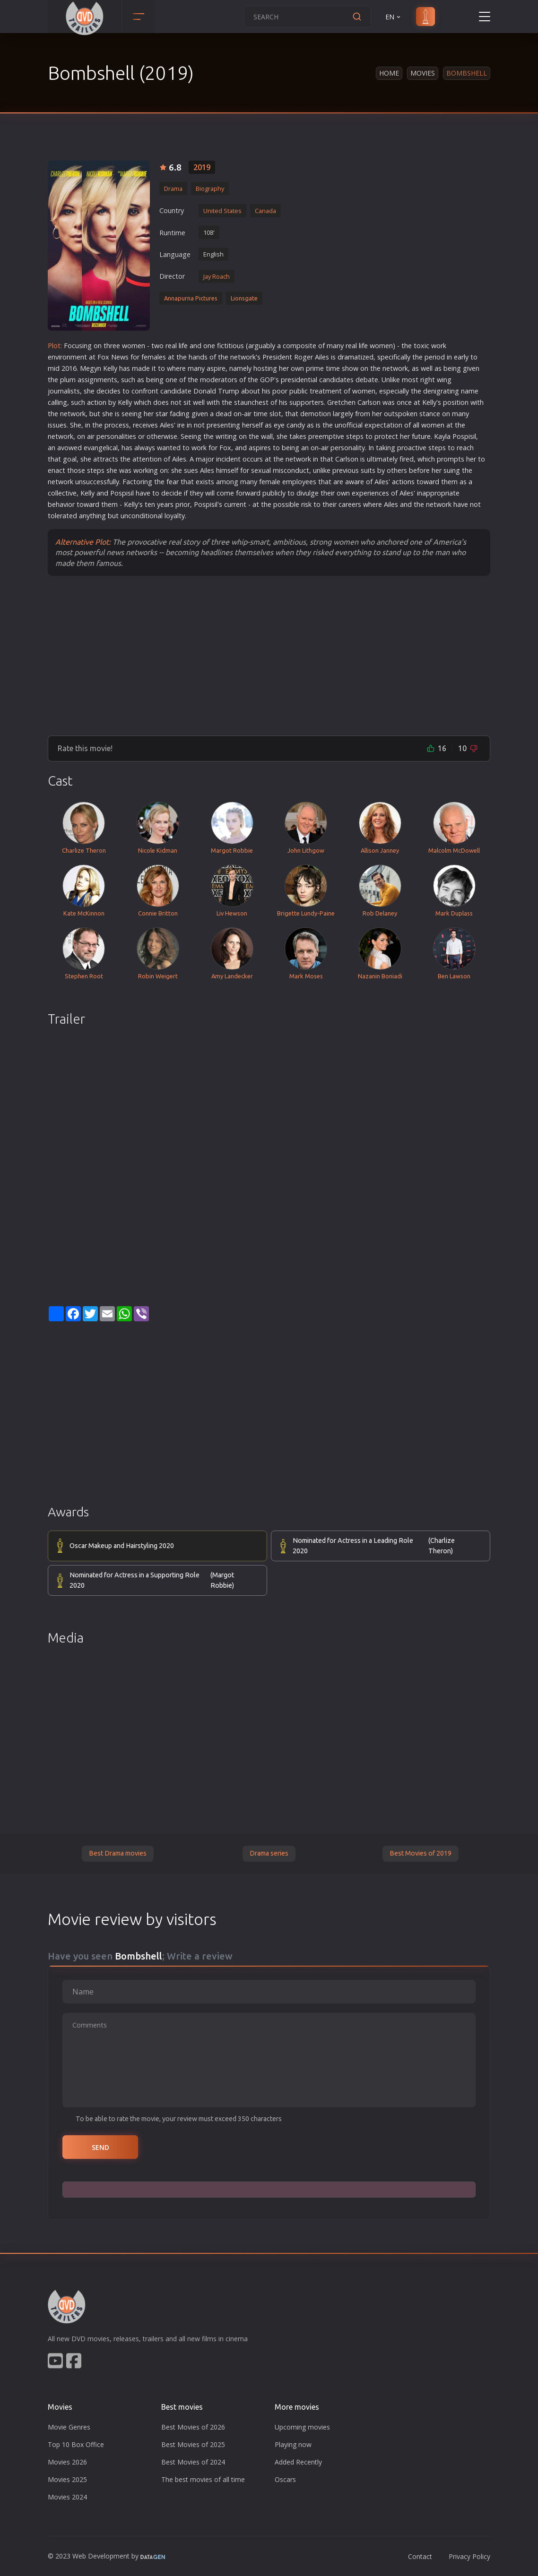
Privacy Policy (469, 2556)
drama (348, 356)
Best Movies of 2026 (193, 2426)
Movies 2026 (67, 2461)
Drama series (269, 1853)
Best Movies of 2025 (193, 2444)
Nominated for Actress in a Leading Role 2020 (386, 1546)
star (162, 413)
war (354, 481)
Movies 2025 (67, 2479)
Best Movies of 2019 (420, 1853)
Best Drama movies (118, 1853)
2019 (201, 167)
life (183, 345)
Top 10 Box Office (76, 2444)
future (421, 436)
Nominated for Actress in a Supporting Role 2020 (163, 1580)
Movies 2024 (67, 2496)
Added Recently (298, 2461)
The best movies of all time (203, 2479)
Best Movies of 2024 (193, 2461)
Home (389, 72)
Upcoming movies (302, 2426)
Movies (422, 72)
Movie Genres (69, 2426)
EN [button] (393, 16)
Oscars (285, 2479)
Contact (420, 2556)
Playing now (293, 2444)
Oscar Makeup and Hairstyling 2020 (121, 1545)
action (96, 402)
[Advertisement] (269, 655)
